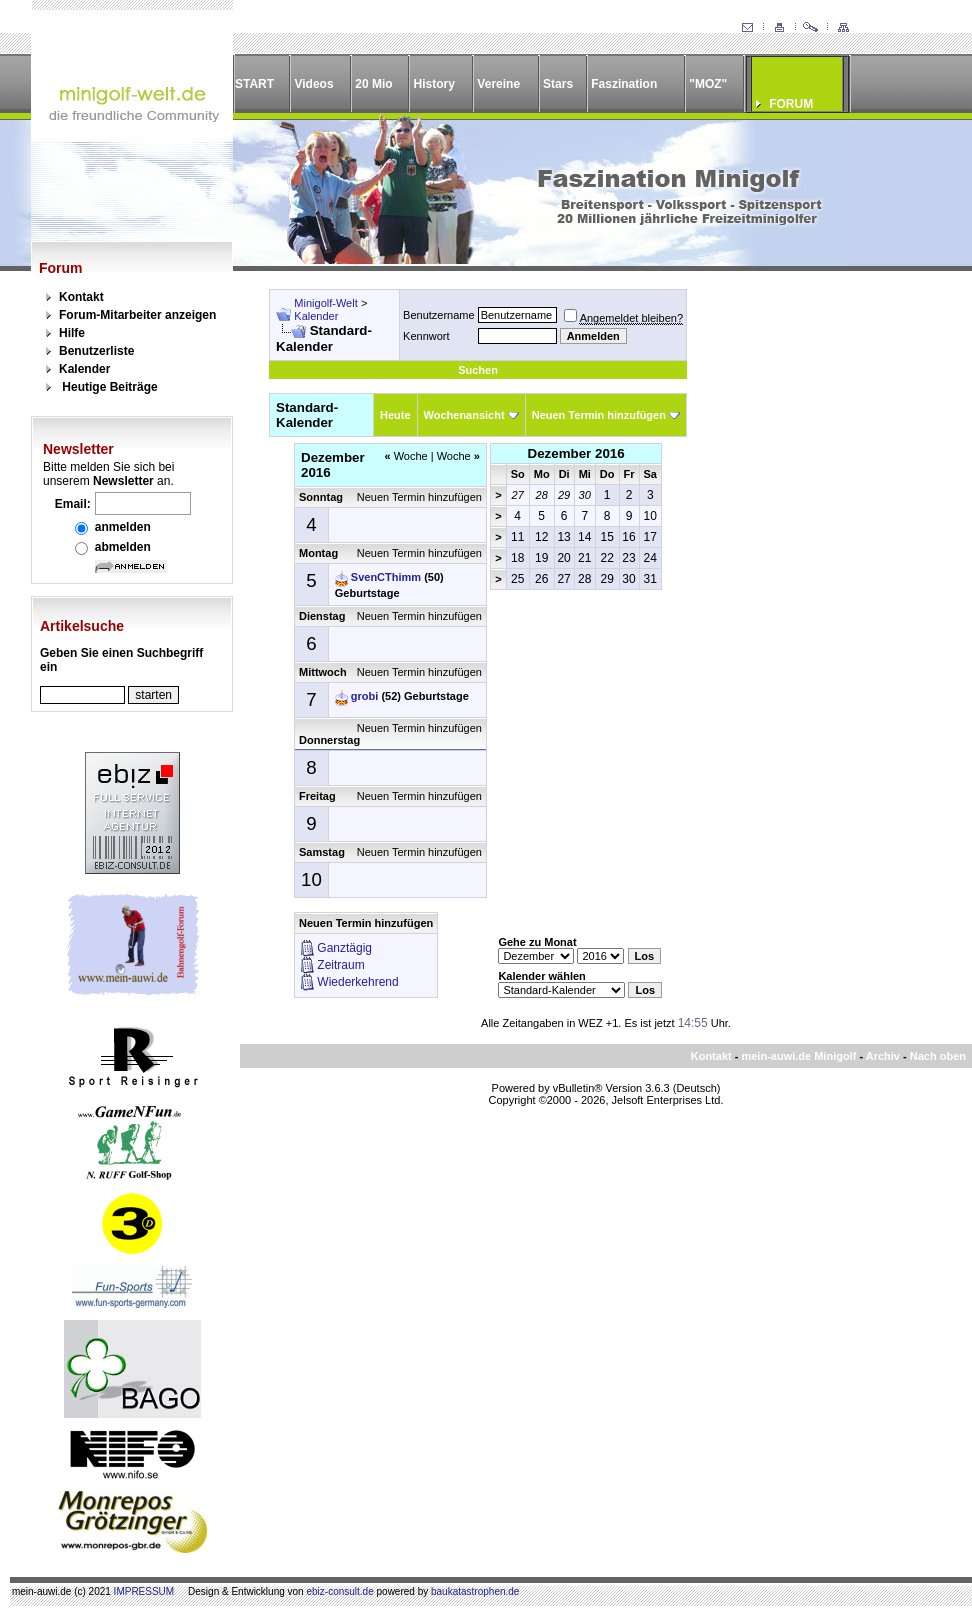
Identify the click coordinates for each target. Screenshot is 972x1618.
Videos (313, 84)
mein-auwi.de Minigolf (798, 1056)
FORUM (791, 104)
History (434, 84)
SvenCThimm (386, 577)
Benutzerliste (96, 351)
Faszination (624, 84)
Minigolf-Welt (325, 303)
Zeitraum (340, 965)
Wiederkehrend (357, 982)
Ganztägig (344, 948)
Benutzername (439, 315)
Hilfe (72, 333)
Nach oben (938, 1056)
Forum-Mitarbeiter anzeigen (137, 315)
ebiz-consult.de (339, 1591)
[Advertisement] (818, 414)
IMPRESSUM (144, 1591)
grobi (365, 696)
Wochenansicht (464, 415)
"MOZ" (708, 84)
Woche (405, 456)
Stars (558, 84)
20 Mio (373, 84)
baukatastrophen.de (475, 1591)
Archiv (883, 1056)
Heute (395, 415)
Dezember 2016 (576, 453)
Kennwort (426, 336)
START (254, 84)
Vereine (498, 84)
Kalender (84, 369)
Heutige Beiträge (109, 387)
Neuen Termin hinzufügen (599, 415)
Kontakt (81, 297)
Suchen (478, 370)
